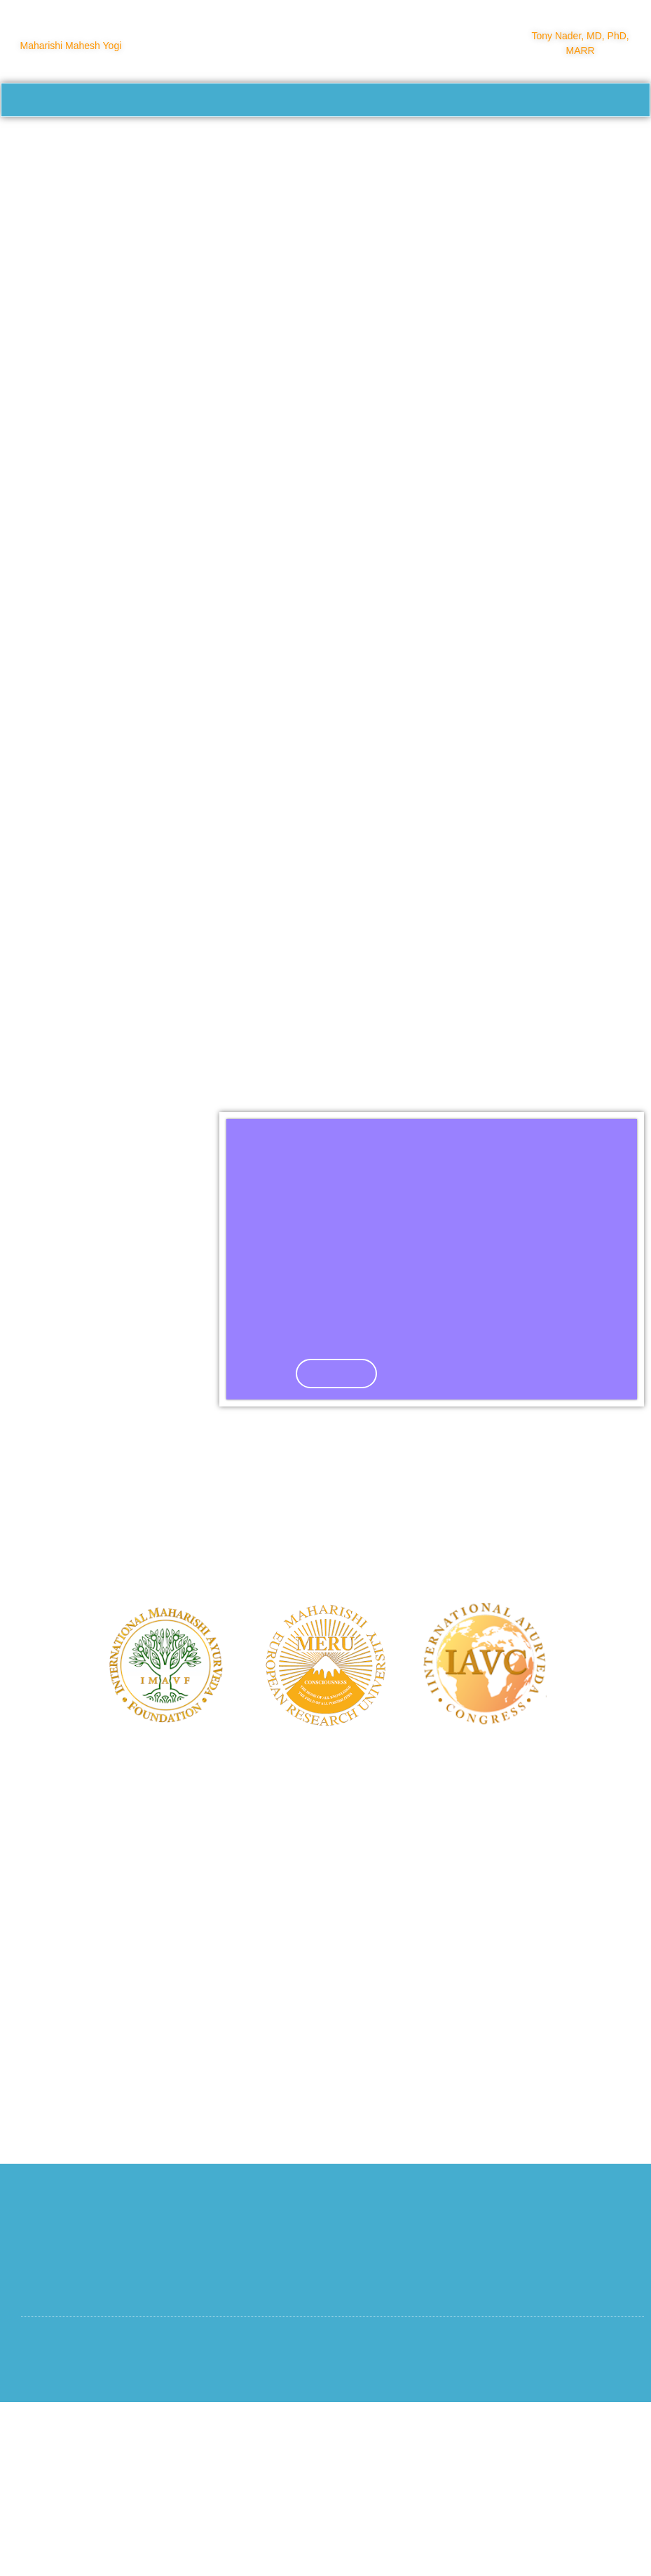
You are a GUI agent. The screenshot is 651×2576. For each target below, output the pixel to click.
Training (322, 139)
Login (297, 172)
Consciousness (577, 139)
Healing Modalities (88, 139)
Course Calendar (218, 139)
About (398, 139)
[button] (252, 1433)
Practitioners (479, 139)
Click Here (338, 1535)
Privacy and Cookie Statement (561, 2526)
